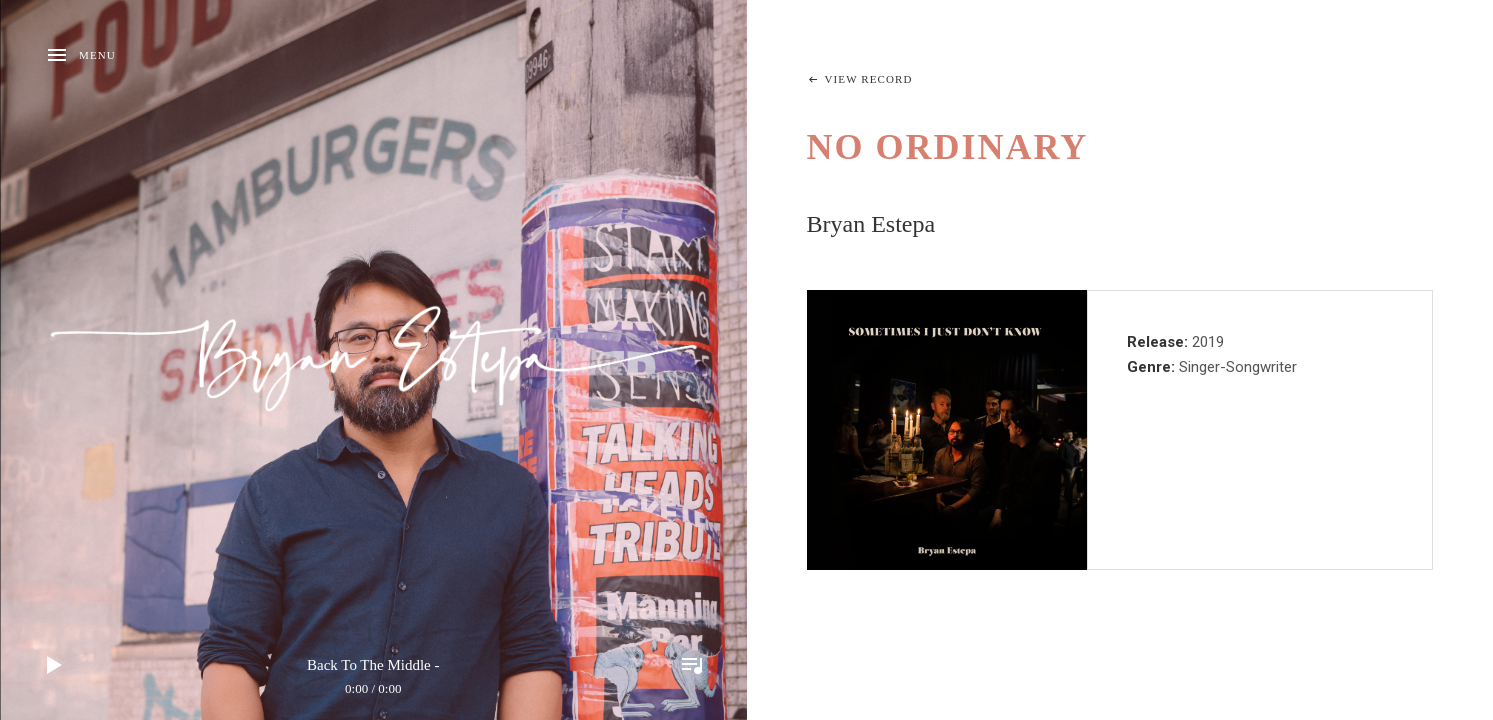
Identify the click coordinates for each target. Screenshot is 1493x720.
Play (55, 665)
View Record (869, 79)
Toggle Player (692, 665)
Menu (97, 55)
